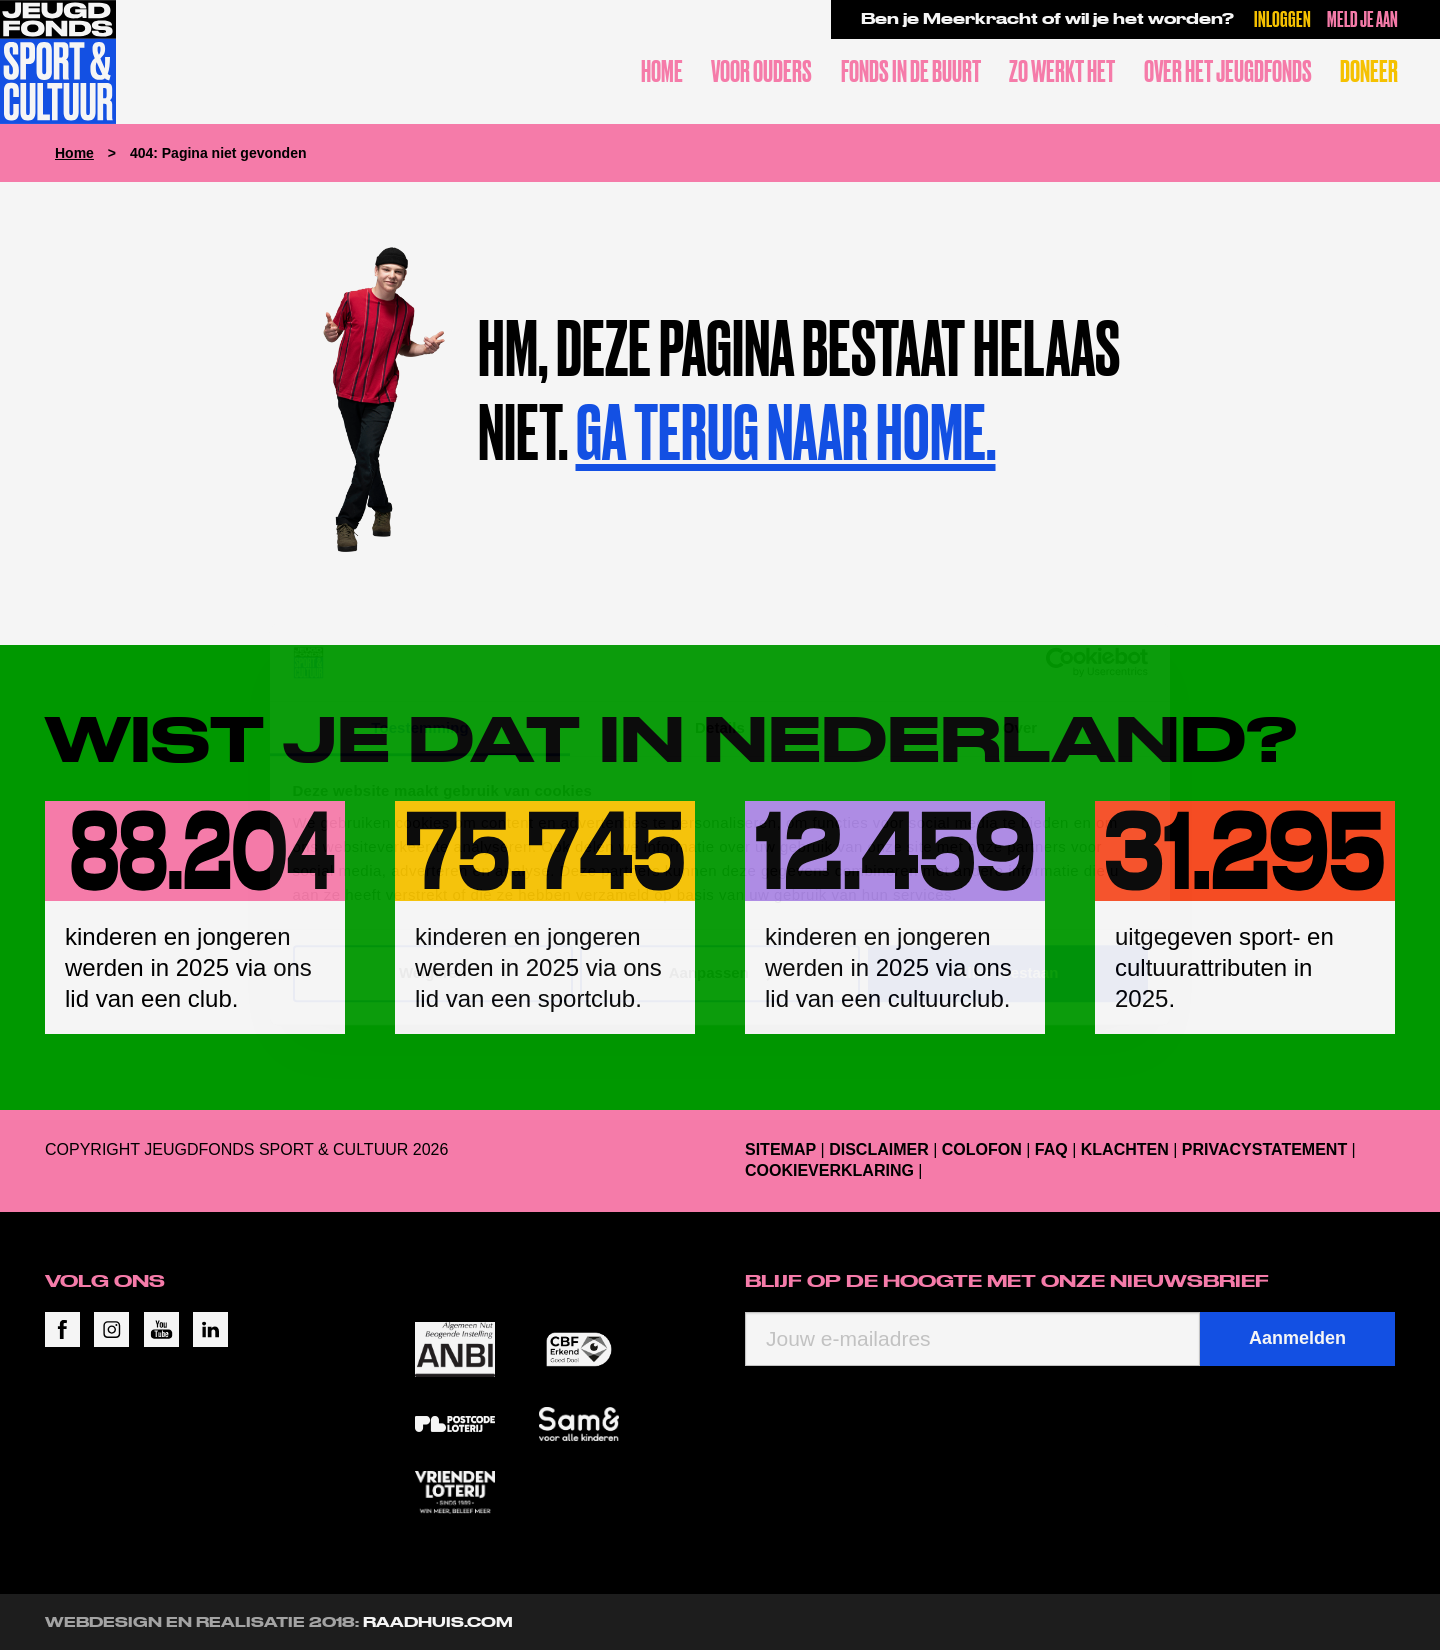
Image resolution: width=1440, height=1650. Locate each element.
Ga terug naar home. (786, 432)
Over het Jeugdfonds (1228, 71)
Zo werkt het (1062, 71)
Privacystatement (1264, 1149)
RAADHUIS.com (438, 1622)
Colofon (982, 1149)
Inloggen (1282, 18)
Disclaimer (879, 1149)
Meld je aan (1362, 18)
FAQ (1051, 1149)
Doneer (1369, 71)
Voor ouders (761, 71)
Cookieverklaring (829, 1170)
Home (662, 71)
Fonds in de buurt (911, 71)
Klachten (1125, 1149)
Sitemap (780, 1149)
